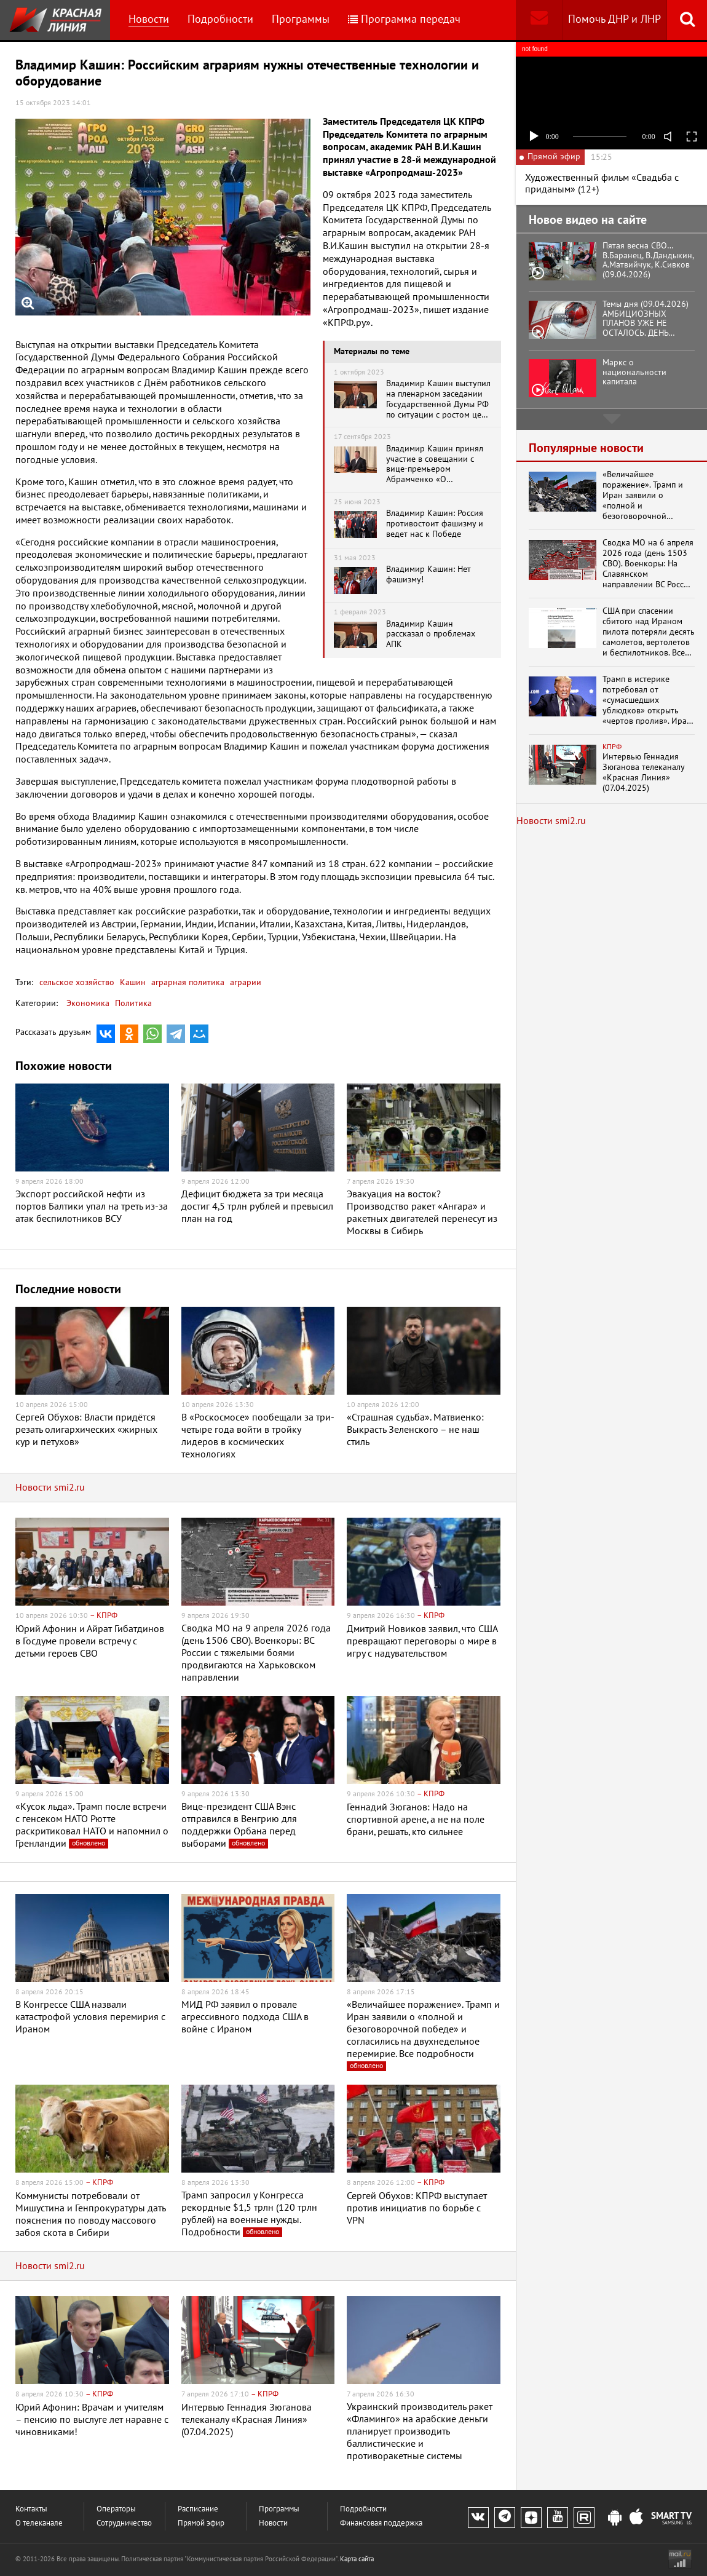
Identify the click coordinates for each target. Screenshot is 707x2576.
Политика (133, 1003)
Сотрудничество (124, 2523)
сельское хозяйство (76, 982)
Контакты (31, 2509)
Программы (301, 19)
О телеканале (39, 2523)
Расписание (198, 2509)
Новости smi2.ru (50, 1487)
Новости (148, 19)
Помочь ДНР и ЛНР (614, 19)
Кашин (131, 982)
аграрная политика (186, 982)
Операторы (116, 2509)
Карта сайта (357, 2559)
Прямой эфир (201, 2523)
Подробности (220, 19)
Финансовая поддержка (381, 2523)
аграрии (244, 982)
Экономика (87, 1003)
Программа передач (404, 19)
